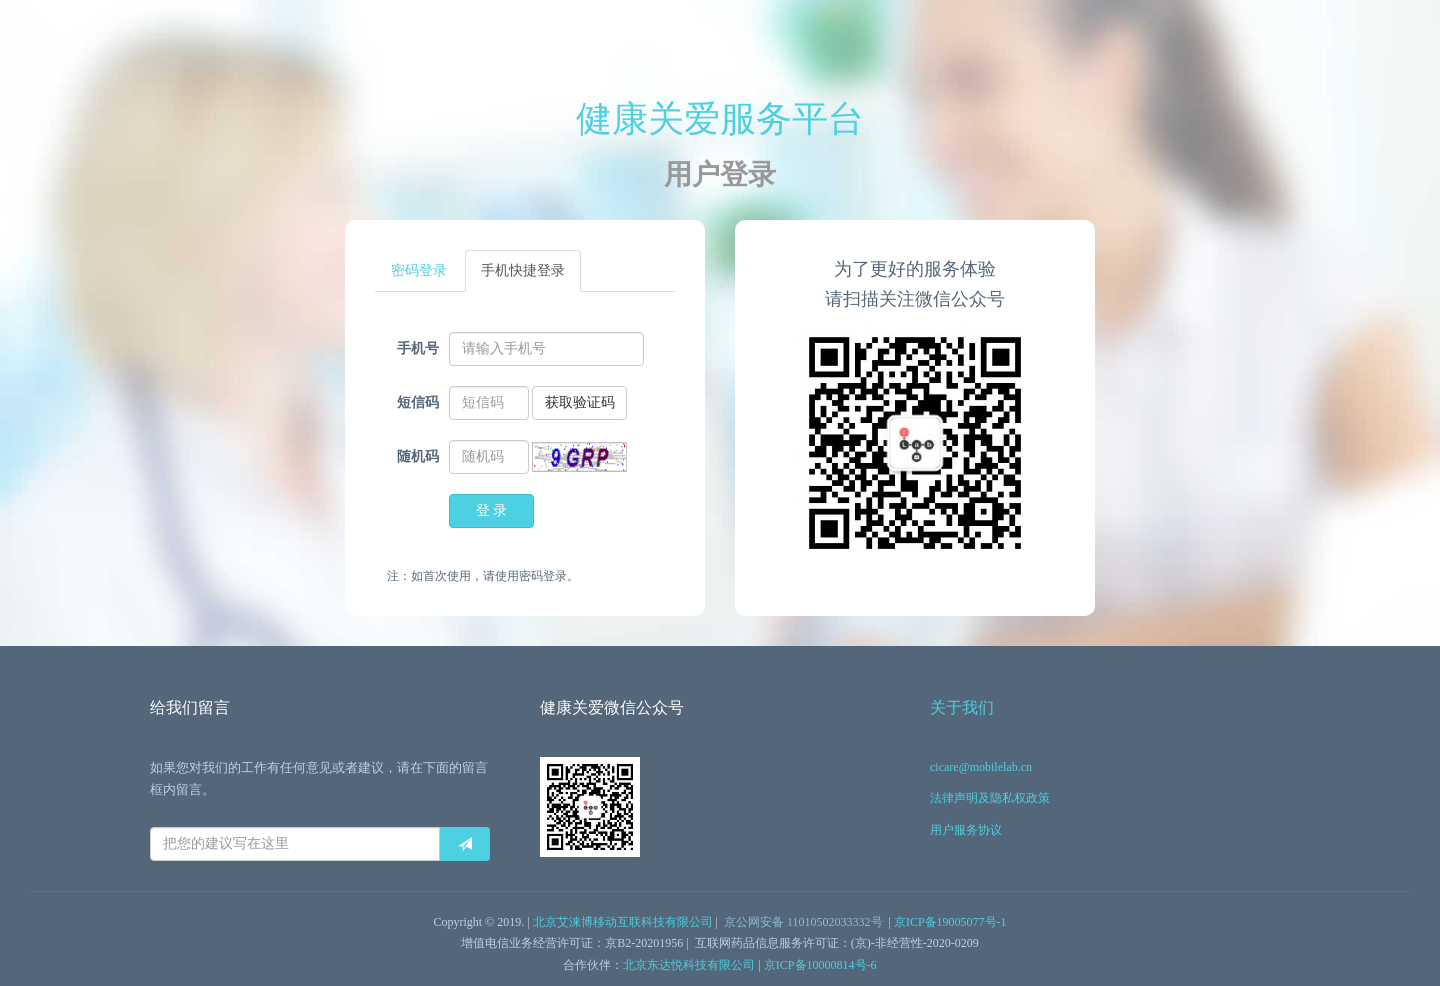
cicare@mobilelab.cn (981, 767)
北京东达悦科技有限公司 (689, 965)
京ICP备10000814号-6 (820, 965)
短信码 (418, 402)
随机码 (418, 456)
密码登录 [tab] (419, 270)
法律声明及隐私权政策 (990, 798)
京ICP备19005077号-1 (950, 922)
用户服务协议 (966, 830)
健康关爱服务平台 (720, 119)
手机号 (418, 348)
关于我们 (962, 707)
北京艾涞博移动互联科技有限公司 (623, 922)
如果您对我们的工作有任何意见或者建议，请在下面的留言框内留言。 (319, 778)
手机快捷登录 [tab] (523, 270)
